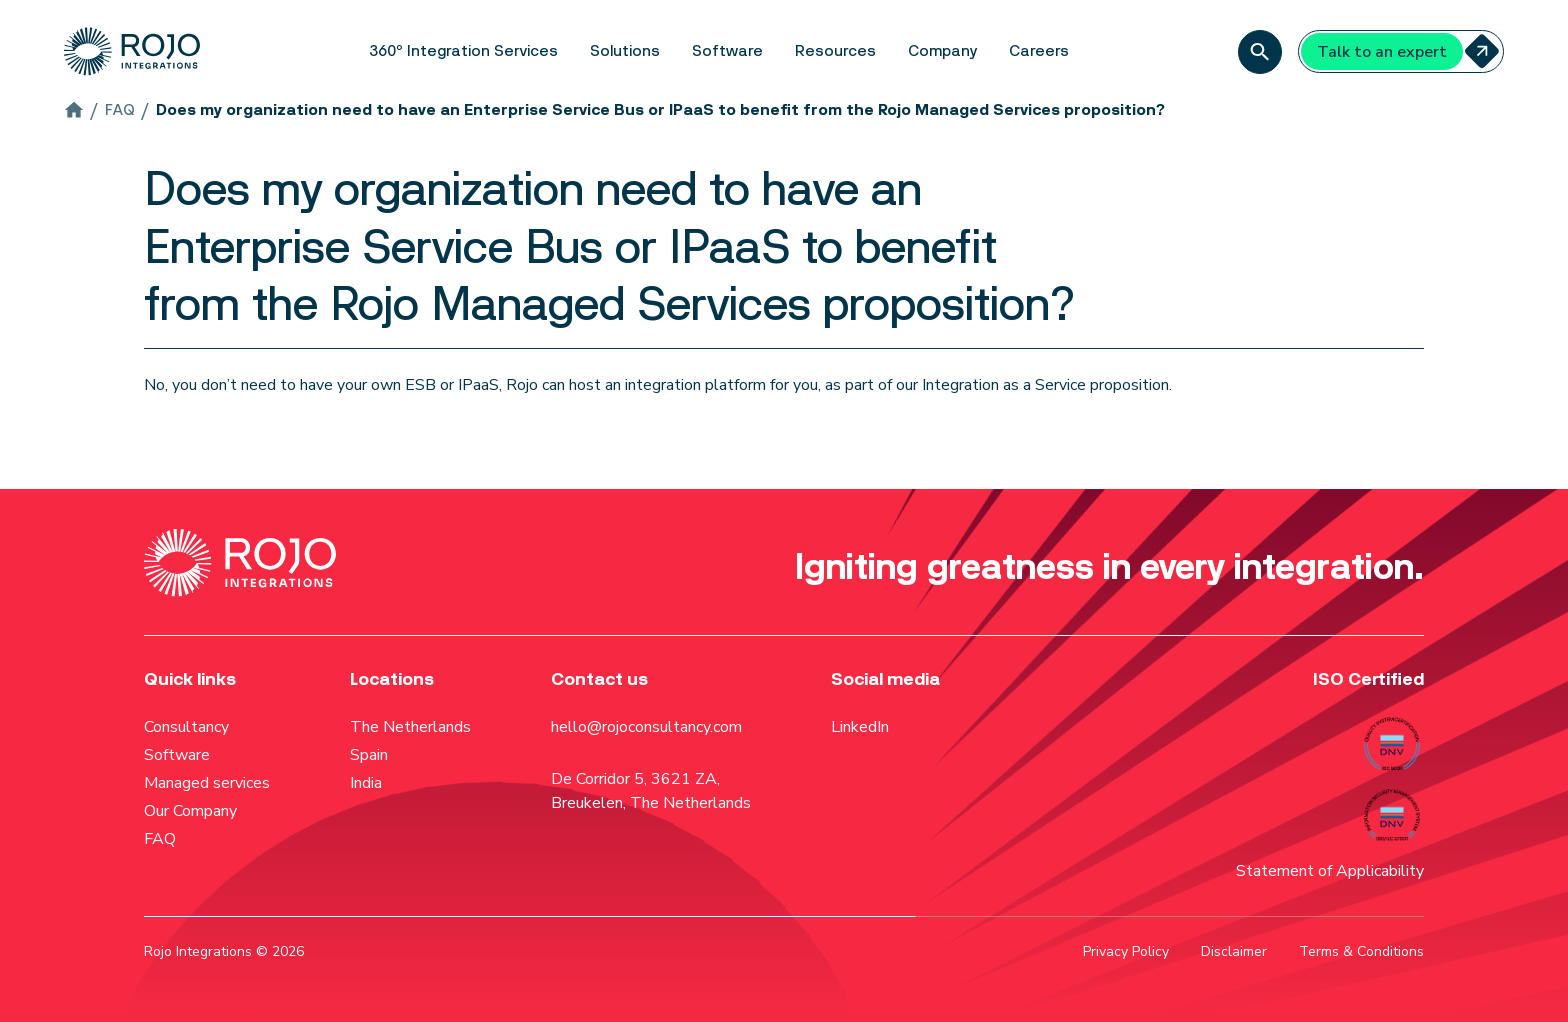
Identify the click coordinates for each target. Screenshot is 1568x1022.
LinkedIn (860, 727)
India (366, 783)
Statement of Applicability (1330, 871)
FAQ (160, 839)
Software (177, 755)
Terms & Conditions (1361, 951)
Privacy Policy (1126, 951)
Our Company (190, 811)
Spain (369, 755)
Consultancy (186, 727)
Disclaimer (1234, 951)
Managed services (207, 783)
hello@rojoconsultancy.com (646, 727)
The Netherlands (410, 727)
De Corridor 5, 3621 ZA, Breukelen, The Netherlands (651, 791)
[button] (463, 51)
